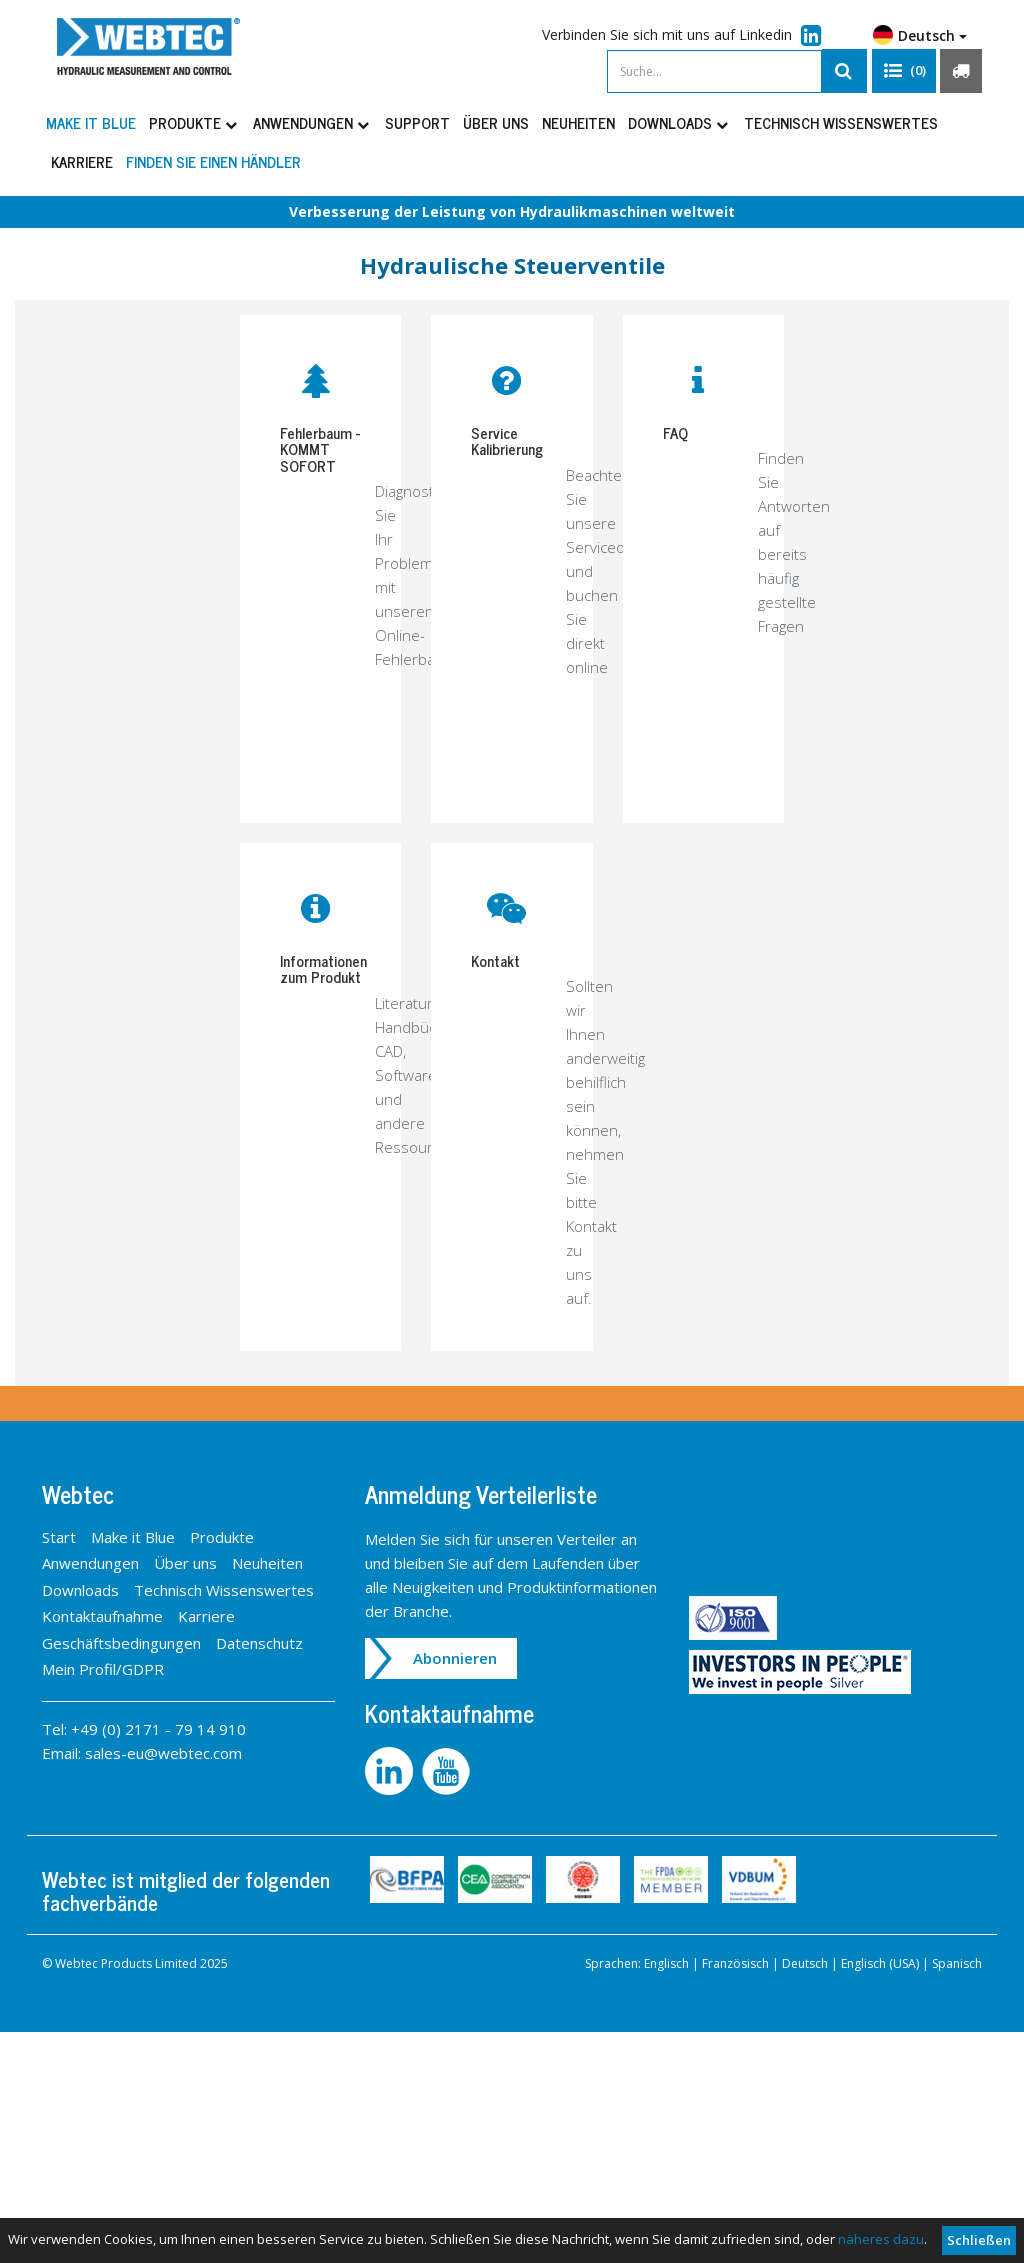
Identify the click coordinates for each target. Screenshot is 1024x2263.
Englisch (666, 1963)
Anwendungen (312, 122)
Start (59, 1537)
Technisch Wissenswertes (841, 122)
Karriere (82, 161)
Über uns (496, 122)
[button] (904, 71)
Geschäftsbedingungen (121, 1643)
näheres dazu (881, 2239)
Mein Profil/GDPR (103, 1669)
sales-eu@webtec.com (163, 1753)
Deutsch (920, 35)
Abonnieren (455, 1658)
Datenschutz (259, 1643)
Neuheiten (578, 122)
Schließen (979, 2240)
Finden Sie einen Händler (213, 161)
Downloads (679, 122)
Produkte (194, 122)
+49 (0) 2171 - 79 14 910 (158, 1729)
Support (417, 122)
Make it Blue (91, 122)
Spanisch (957, 1963)
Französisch (735, 1963)
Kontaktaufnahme (102, 1616)
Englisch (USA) (880, 1963)
